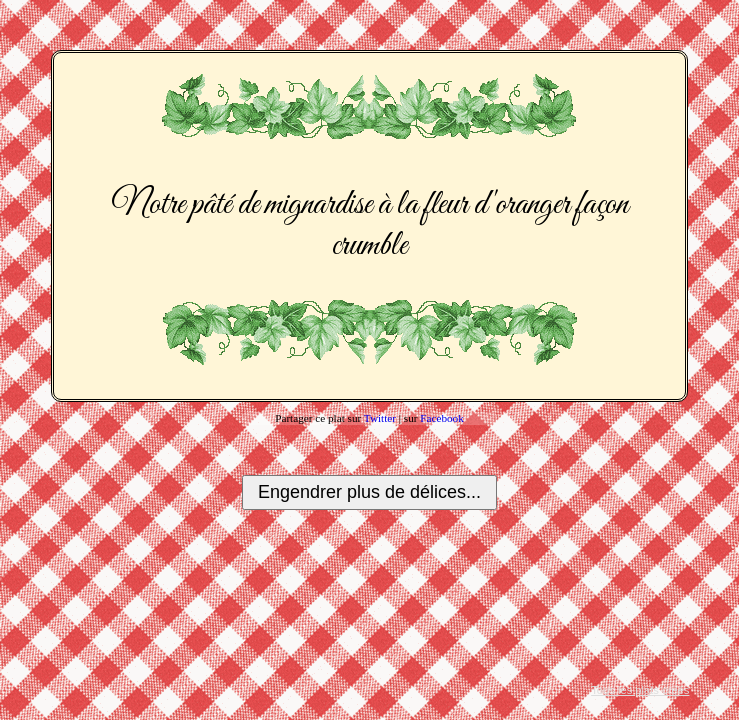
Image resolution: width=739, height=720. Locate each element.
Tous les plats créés (640, 690)
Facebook (442, 418)
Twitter (380, 418)
